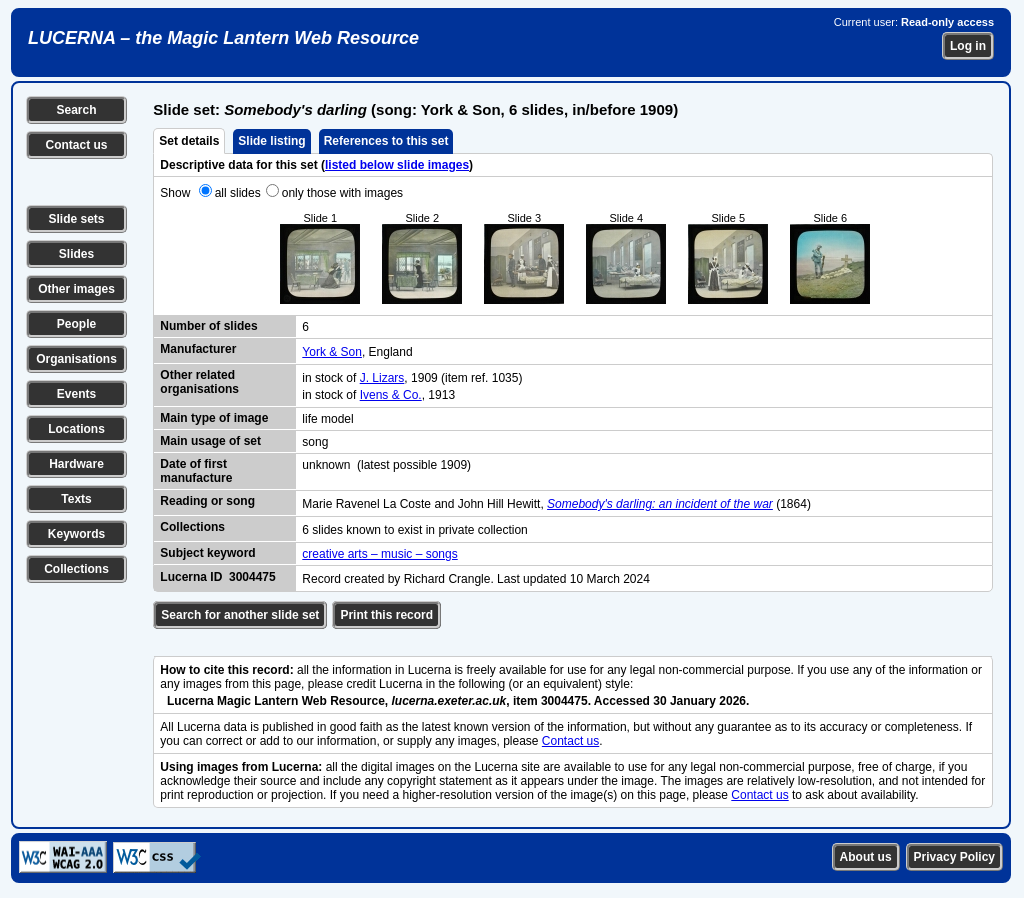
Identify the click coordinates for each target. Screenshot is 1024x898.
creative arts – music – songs (379, 554)
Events (76, 394)
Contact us (76, 145)
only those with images (342, 193)
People (76, 324)
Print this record (386, 615)
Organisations (76, 359)
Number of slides (208, 326)
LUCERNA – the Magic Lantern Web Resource (223, 38)
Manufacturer (198, 349)
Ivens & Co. (391, 395)
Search (76, 110)
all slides (238, 193)
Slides (76, 254)
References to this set (386, 141)
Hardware (76, 464)
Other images (76, 289)
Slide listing (271, 141)
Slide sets (76, 219)
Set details (189, 141)
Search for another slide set (240, 615)
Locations (76, 429)
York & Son (332, 352)
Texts (76, 499)
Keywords (76, 534)
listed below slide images (397, 165)
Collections (76, 569)
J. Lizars (382, 378)
